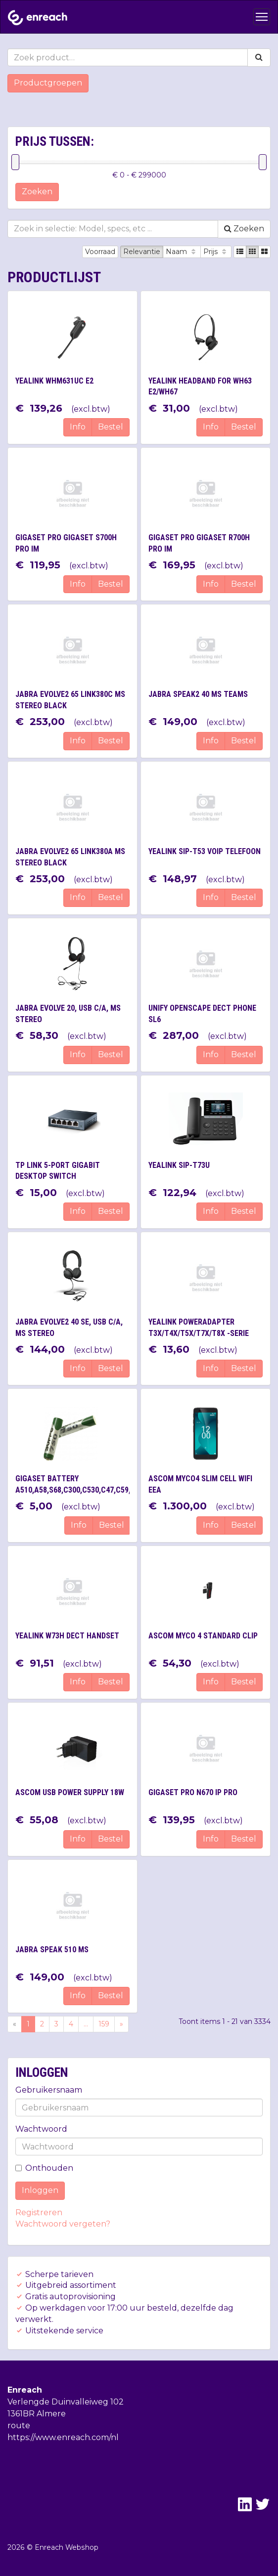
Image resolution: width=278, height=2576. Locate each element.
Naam (182, 251)
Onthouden (44, 2168)
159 (103, 2023)
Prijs (216, 251)
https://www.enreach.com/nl (63, 2437)
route (18, 2425)
